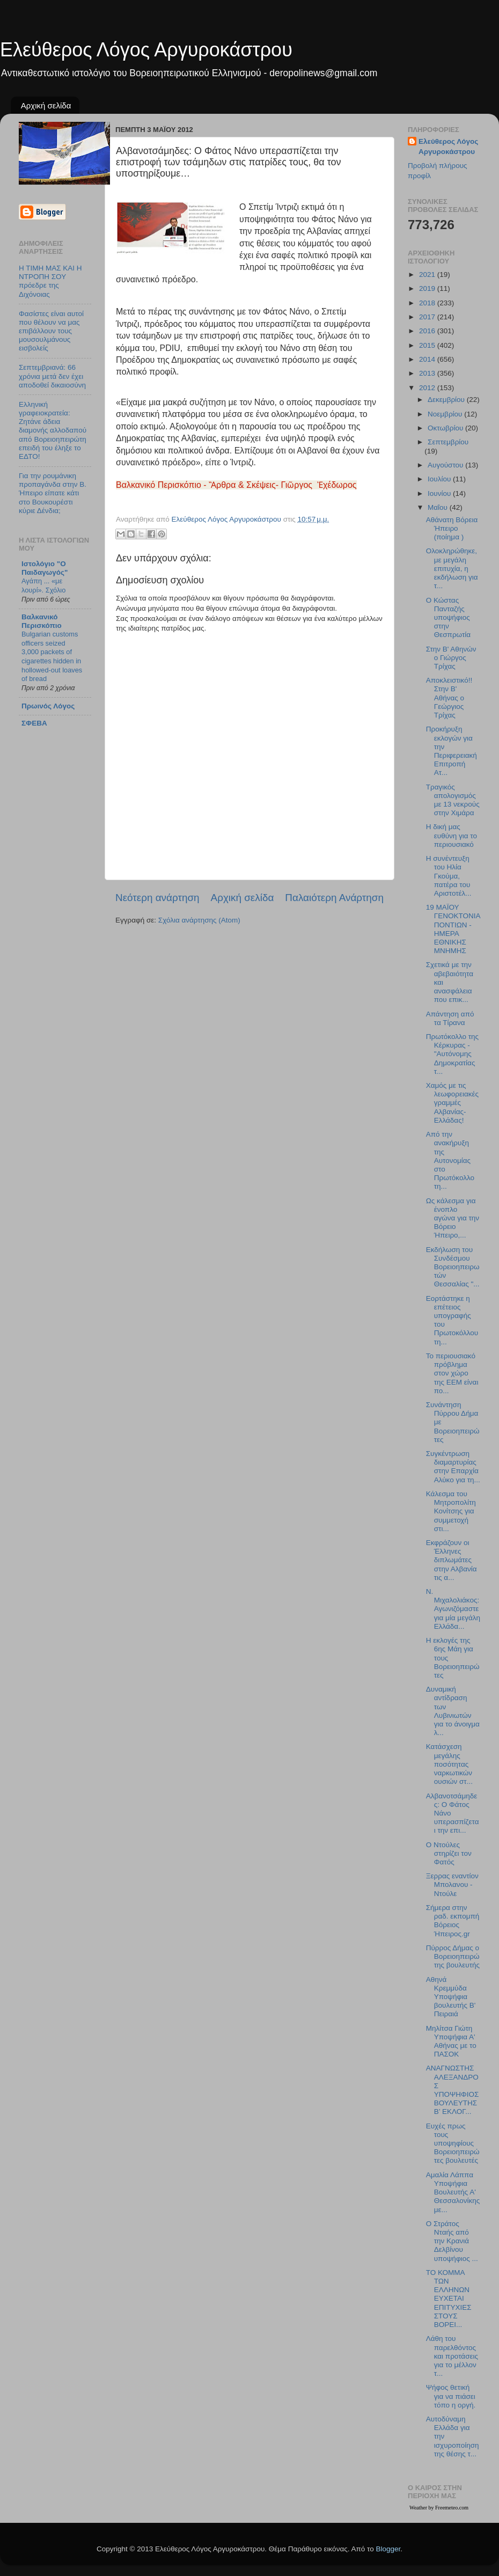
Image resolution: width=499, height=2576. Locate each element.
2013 (428, 373)
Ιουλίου (440, 479)
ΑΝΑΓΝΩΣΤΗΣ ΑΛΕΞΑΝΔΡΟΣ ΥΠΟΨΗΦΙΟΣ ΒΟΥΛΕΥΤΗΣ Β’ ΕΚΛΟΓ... (452, 2090)
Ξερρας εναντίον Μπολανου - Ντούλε (452, 1884)
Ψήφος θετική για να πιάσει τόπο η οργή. (451, 2396)
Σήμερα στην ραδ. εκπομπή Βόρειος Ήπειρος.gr (453, 1921)
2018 (428, 303)
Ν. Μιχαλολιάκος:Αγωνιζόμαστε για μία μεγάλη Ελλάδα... (453, 1608)
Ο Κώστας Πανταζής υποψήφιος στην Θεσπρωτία (448, 617)
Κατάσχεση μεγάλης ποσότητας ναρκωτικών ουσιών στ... (449, 1764)
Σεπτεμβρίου (448, 442)
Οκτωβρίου (446, 428)
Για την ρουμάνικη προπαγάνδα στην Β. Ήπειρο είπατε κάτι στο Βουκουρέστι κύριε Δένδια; (52, 493)
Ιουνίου (440, 493)
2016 (428, 331)
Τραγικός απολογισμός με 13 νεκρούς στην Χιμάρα (453, 800)
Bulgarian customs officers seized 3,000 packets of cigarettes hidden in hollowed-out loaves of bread (51, 656)
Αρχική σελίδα (46, 105)
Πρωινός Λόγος (48, 706)
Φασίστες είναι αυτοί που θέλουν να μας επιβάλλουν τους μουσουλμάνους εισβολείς (51, 331)
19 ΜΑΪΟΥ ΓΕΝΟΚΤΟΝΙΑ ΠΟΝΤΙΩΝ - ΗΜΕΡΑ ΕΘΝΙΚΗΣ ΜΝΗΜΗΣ (453, 929)
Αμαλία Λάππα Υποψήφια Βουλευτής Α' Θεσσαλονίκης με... (453, 2192)
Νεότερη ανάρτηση (157, 897)
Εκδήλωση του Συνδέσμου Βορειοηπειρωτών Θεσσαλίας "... (453, 1267)
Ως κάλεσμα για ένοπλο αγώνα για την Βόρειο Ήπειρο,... (452, 1218)
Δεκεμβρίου (447, 400)
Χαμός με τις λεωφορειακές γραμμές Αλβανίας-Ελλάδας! (452, 1102)
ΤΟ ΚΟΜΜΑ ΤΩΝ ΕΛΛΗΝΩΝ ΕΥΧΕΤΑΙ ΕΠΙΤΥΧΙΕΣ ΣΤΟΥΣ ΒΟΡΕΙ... (449, 2298)
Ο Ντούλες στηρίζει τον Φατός (449, 1853)
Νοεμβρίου (446, 414)
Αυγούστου (446, 465)
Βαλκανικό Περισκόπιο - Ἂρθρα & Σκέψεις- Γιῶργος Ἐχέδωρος (236, 484)
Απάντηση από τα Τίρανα (450, 1018)
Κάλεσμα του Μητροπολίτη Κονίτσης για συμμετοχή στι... (451, 1511)
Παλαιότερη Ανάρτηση (334, 897)
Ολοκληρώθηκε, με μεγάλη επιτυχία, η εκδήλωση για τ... (452, 568)
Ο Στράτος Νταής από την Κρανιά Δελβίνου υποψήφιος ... (452, 2241)
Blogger (388, 2549)
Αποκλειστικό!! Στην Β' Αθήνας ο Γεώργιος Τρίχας (449, 697)
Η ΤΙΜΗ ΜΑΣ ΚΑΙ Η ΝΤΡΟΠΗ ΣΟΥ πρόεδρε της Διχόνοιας (50, 281)
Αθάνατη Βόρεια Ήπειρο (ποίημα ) (452, 528)
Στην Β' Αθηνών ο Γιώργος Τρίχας (451, 657)
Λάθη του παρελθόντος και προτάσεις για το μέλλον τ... (452, 2355)
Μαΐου (439, 507)
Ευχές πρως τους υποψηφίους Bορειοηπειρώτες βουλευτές (453, 2143)
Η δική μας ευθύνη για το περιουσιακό (451, 835)
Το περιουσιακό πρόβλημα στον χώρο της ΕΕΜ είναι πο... (452, 1373)
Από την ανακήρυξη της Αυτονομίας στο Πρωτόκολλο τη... (450, 1160)
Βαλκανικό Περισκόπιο (41, 621)
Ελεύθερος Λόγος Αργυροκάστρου (146, 50)
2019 (428, 288)
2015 (428, 345)
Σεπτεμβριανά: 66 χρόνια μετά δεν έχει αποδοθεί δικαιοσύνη (52, 376)
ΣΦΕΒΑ (34, 723)
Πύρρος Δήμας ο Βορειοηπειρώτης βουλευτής (453, 1956)
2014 (428, 359)
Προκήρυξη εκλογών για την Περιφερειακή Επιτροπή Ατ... (451, 751)
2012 (428, 388)
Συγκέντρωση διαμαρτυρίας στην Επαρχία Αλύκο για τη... (453, 1467)
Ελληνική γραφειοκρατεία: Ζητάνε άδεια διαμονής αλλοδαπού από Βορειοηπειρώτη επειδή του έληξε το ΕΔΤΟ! (52, 430)
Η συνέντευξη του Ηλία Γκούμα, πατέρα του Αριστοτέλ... (449, 875)
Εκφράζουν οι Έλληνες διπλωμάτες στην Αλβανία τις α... (451, 1560)
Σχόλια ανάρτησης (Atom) (199, 920)
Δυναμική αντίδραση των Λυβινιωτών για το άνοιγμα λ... (453, 1711)
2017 (428, 317)
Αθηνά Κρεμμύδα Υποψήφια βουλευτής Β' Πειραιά (451, 1996)
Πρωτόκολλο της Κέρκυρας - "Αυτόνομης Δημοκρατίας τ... (452, 1054)
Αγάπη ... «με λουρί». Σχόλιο (43, 585)
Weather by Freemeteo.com (438, 2508)
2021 (428, 274)
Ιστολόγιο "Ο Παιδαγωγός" (44, 568)
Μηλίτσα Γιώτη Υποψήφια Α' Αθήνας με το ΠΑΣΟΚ (451, 2041)
